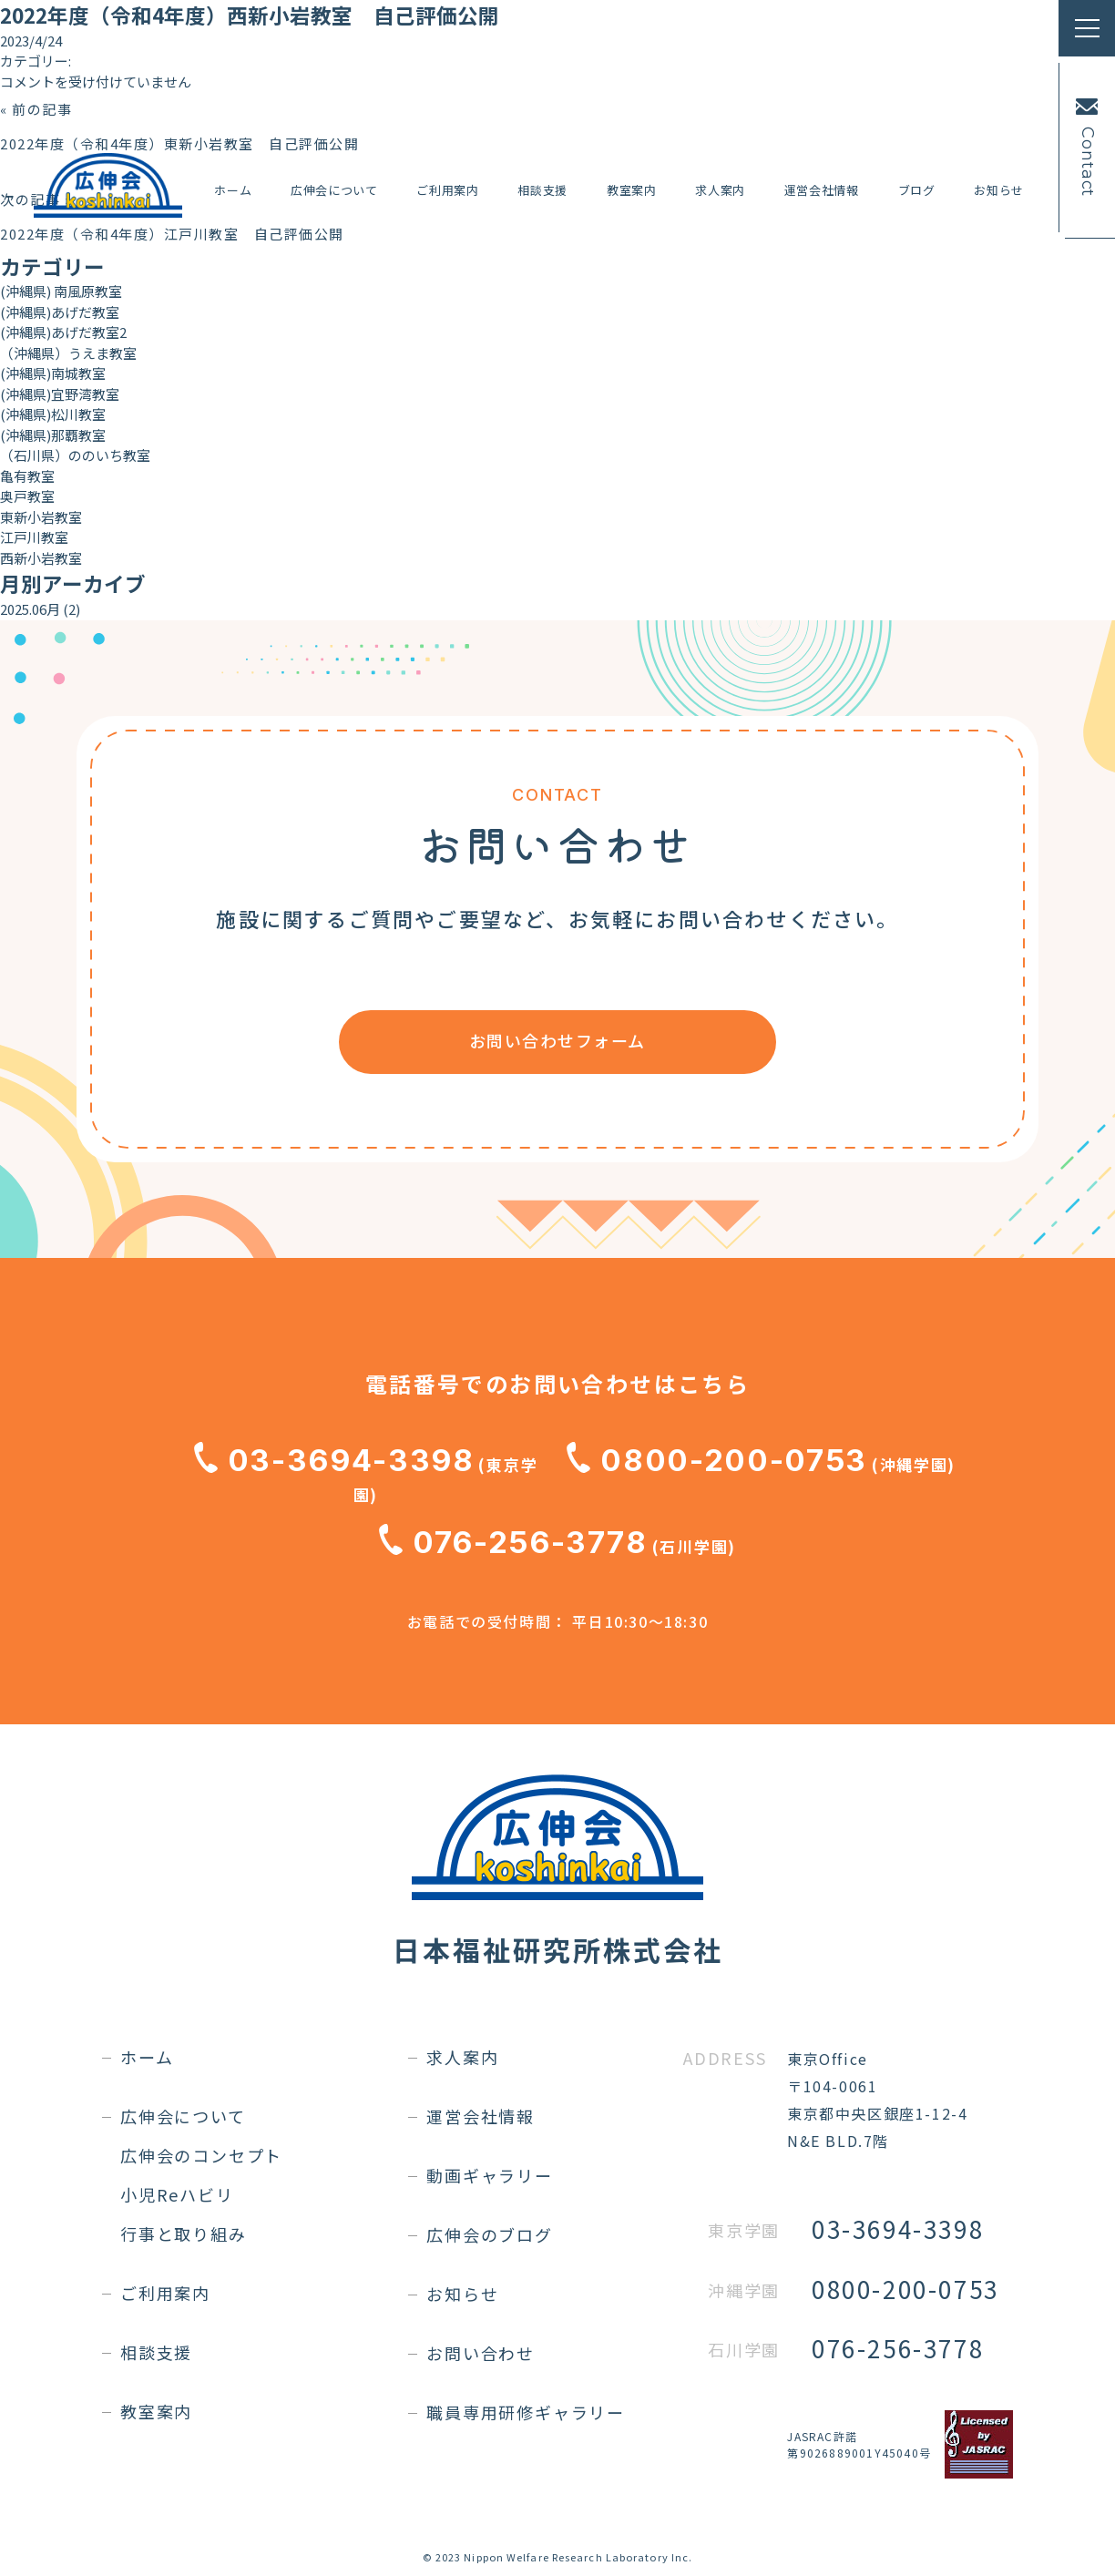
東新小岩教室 (41, 516)
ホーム (232, 190)
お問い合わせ (480, 2353)
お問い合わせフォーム (557, 1040)
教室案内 (632, 190)
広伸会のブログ (489, 2234)
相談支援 (542, 190)
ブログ (917, 190)
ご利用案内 (447, 190)
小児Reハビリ (177, 2194)
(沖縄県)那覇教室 (53, 435)
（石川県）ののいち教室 (75, 455)
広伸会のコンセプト (201, 2155)
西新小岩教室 (41, 557)
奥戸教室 (27, 496)
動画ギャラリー (489, 2175)
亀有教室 (27, 476)
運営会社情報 (821, 190)
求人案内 (720, 190)
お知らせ (999, 190)
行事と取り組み (183, 2233)
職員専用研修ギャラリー (525, 2412)
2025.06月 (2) (40, 608)
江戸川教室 (34, 537)
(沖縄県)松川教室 (53, 414)
